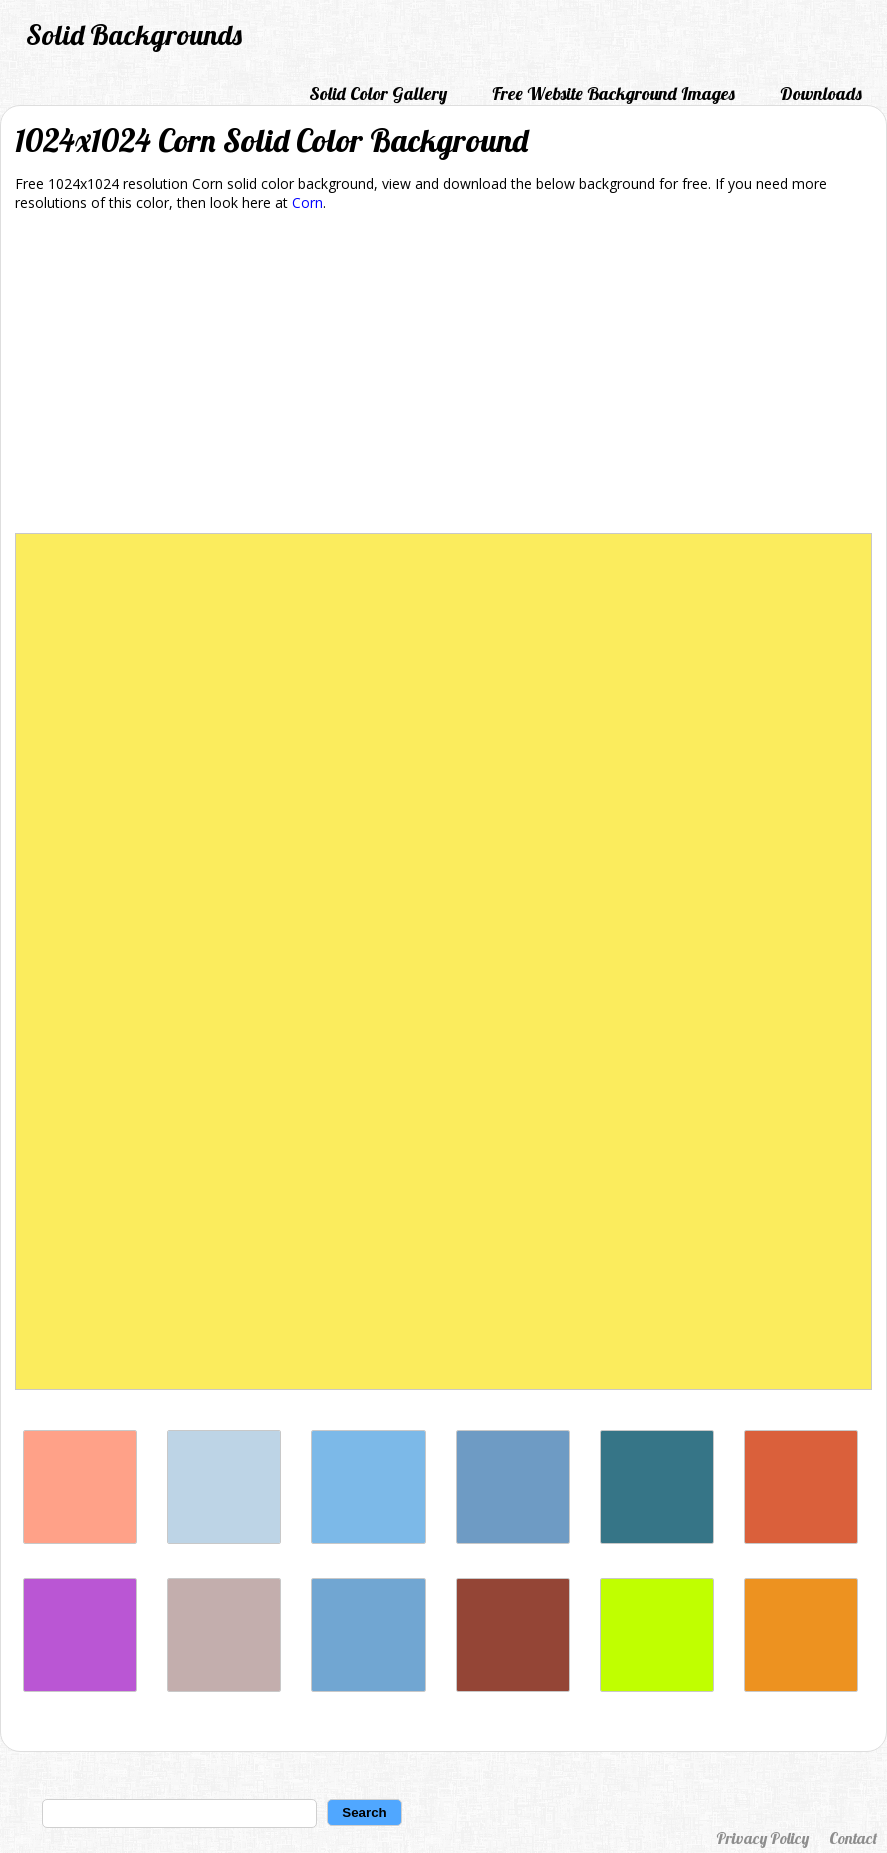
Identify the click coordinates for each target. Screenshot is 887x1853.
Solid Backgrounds (134, 34)
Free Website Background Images (613, 93)
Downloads (821, 93)
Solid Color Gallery (378, 93)
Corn (307, 202)
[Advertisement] (443, 376)
